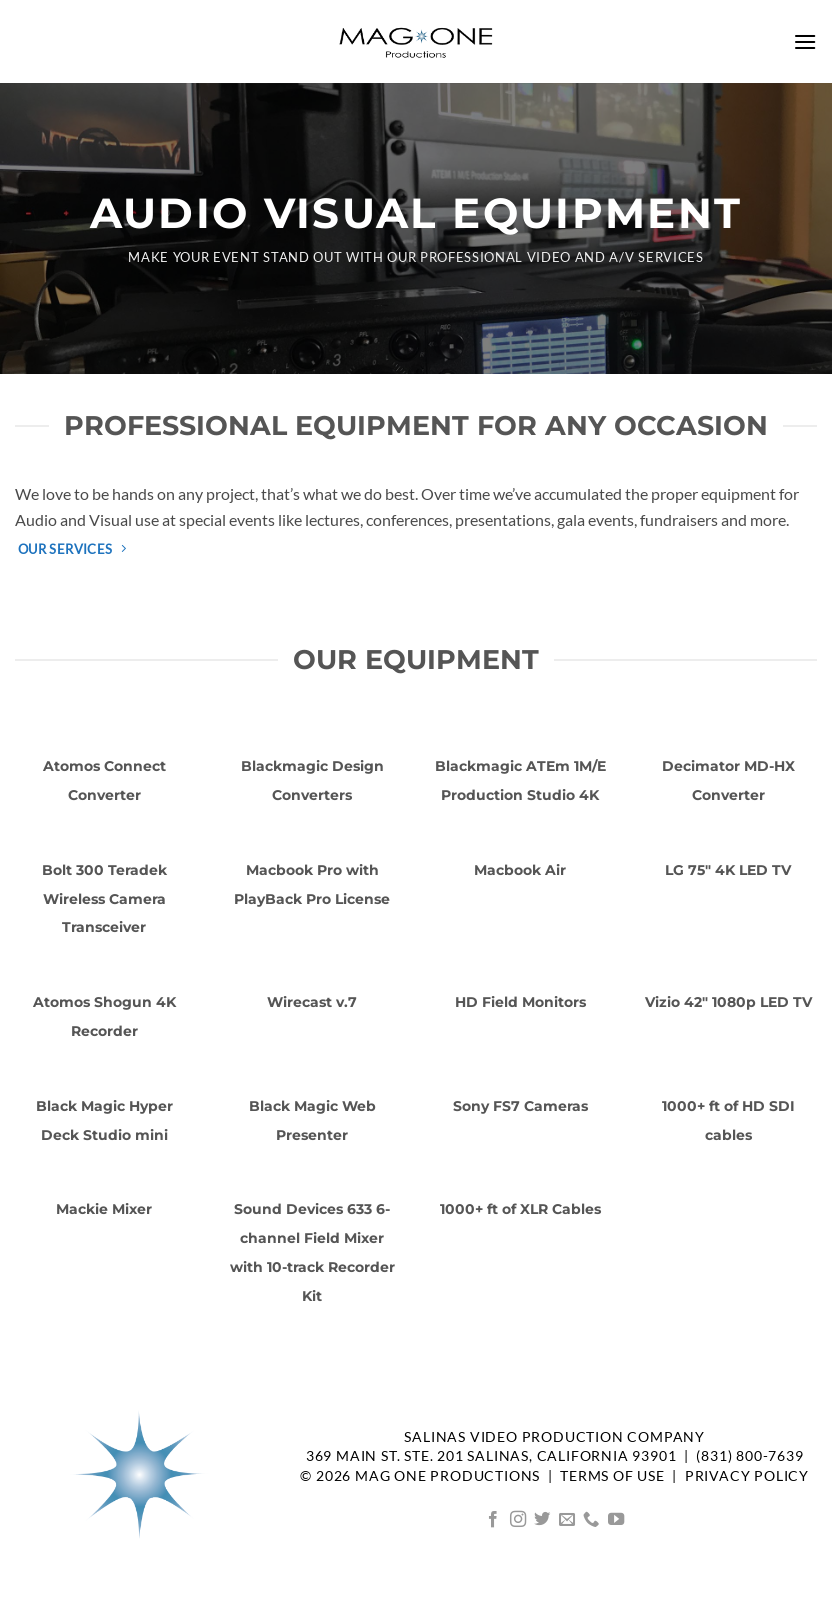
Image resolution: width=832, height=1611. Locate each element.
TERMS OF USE (612, 1476)
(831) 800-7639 (749, 1456)
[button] (805, 41)
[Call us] (591, 1520)
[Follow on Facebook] (493, 1520)
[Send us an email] (567, 1520)
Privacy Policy (747, 1476)
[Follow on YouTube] (616, 1520)
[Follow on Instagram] (518, 1520)
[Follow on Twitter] (542, 1520)
